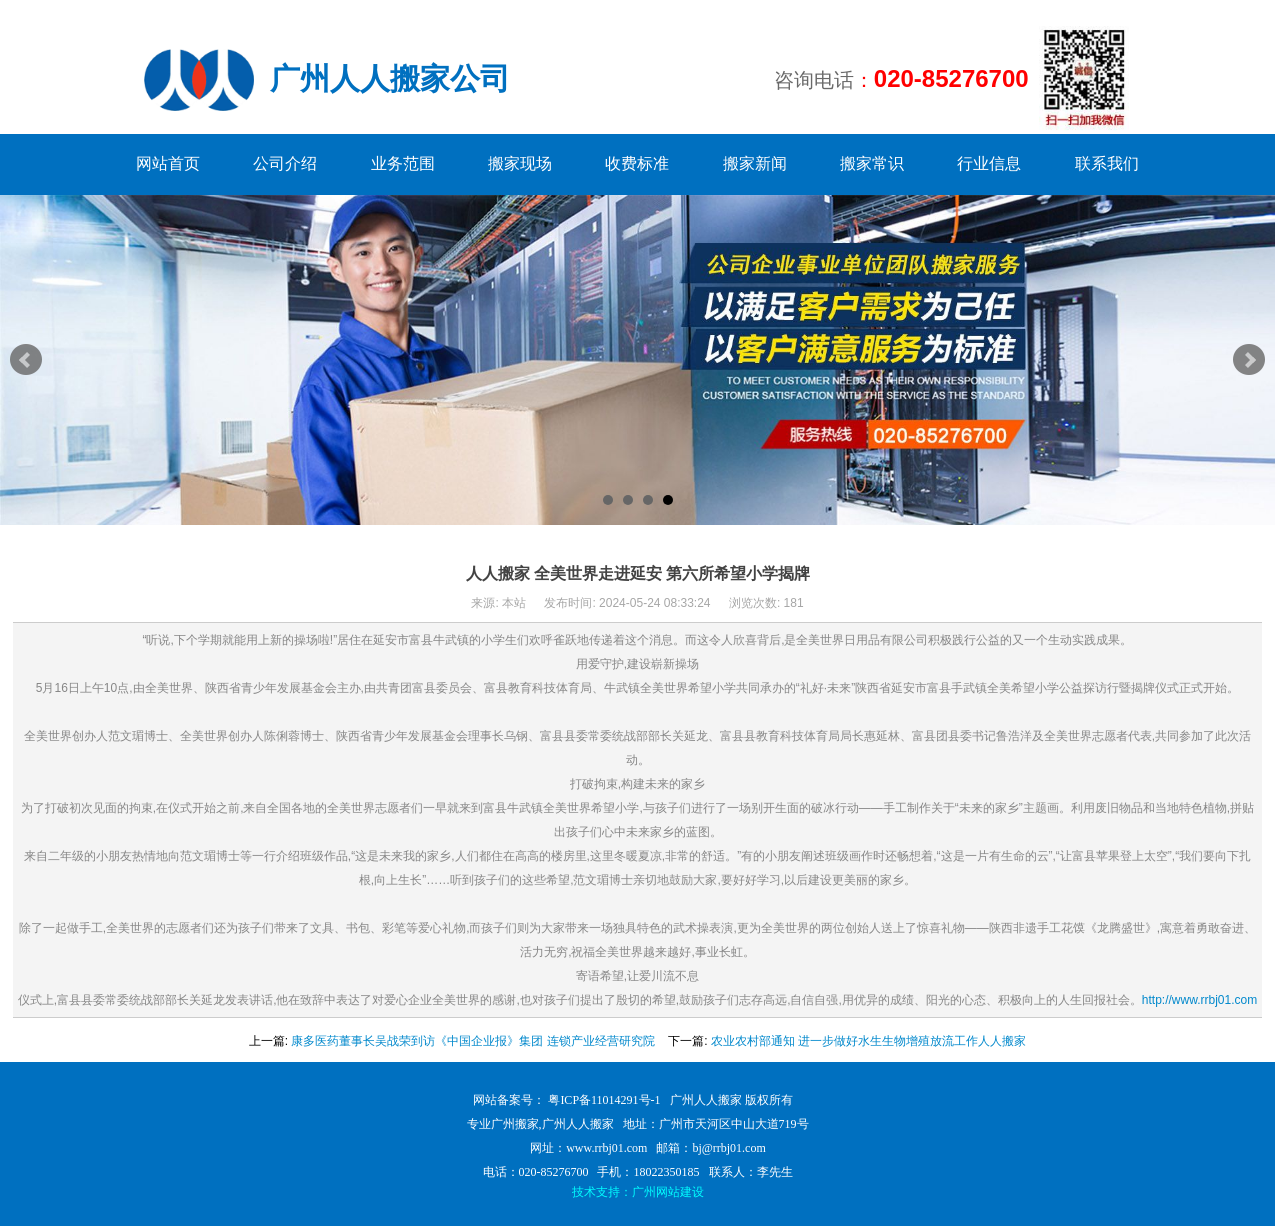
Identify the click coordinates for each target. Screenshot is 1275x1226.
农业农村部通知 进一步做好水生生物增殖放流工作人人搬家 (868, 1041)
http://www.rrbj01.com (1199, 1000)
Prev (26, 360)
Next (1249, 360)
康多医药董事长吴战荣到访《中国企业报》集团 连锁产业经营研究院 (472, 1041)
